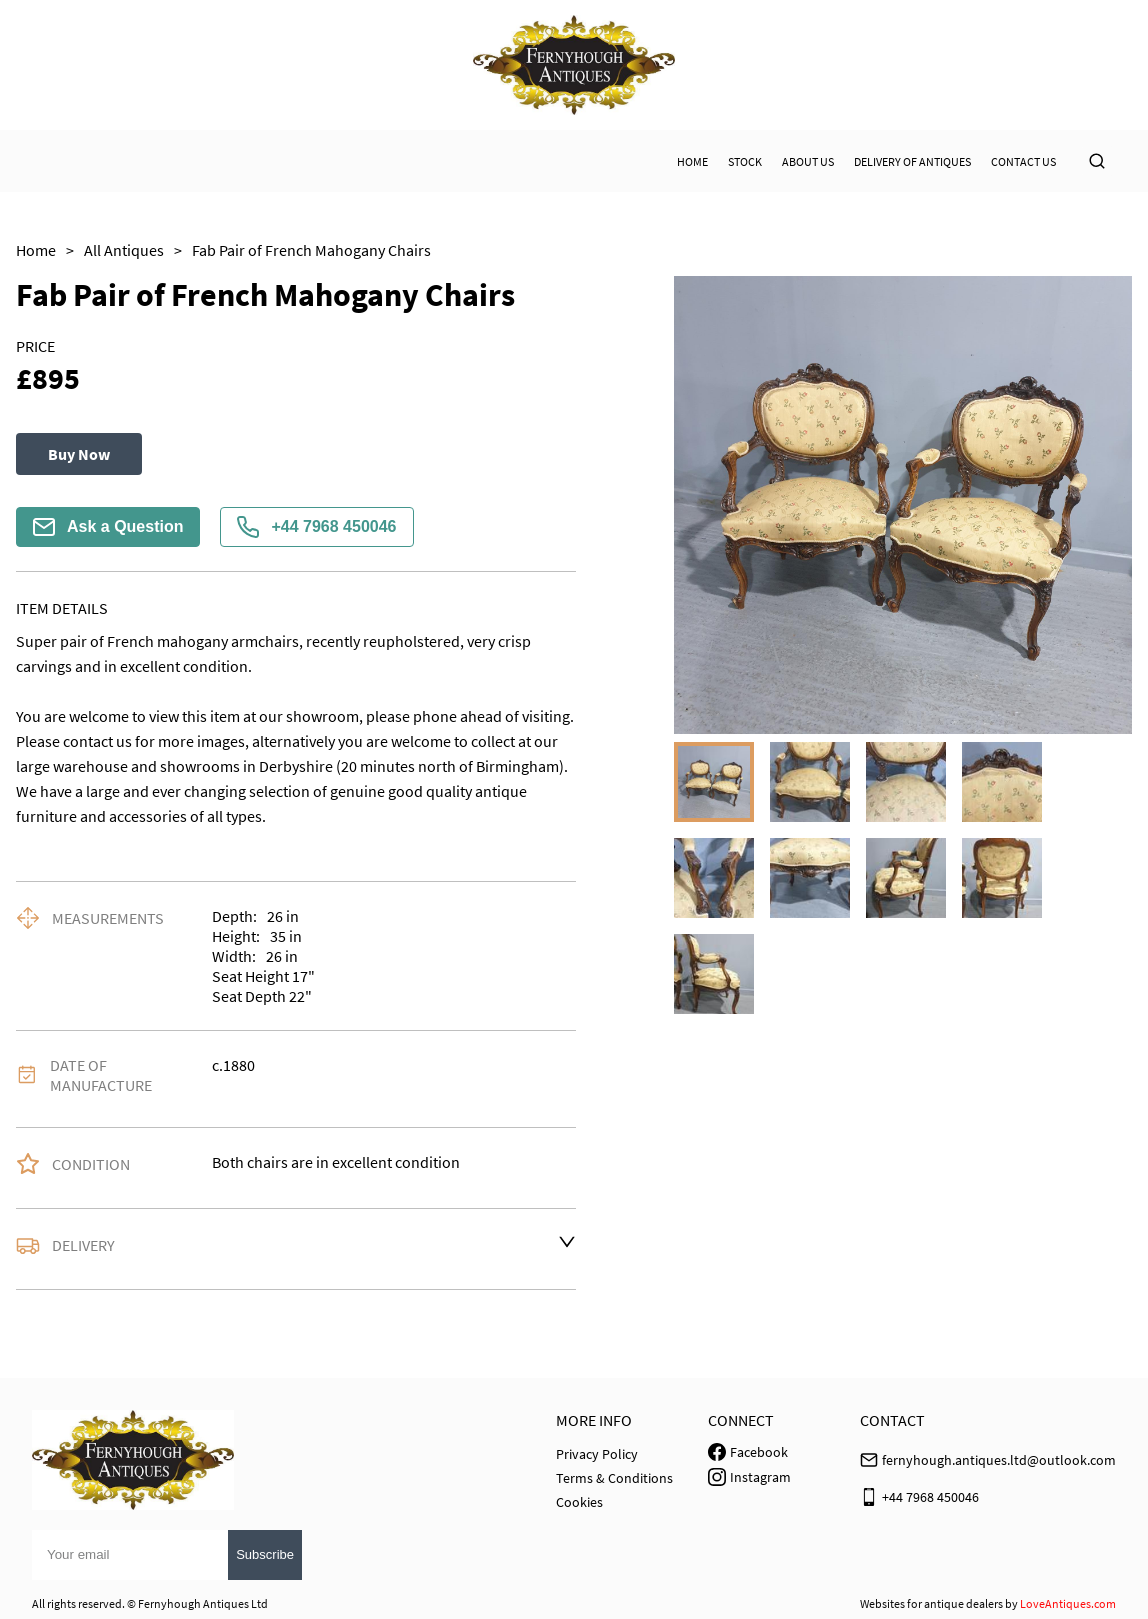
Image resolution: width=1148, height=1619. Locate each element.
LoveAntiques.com (1068, 1603)
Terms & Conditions (614, 1478)
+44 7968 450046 (316, 527)
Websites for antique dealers (931, 1603)
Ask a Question (108, 527)
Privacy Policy (597, 1454)
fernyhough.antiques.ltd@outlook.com (999, 1460)
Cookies (579, 1502)
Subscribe (265, 1554)
